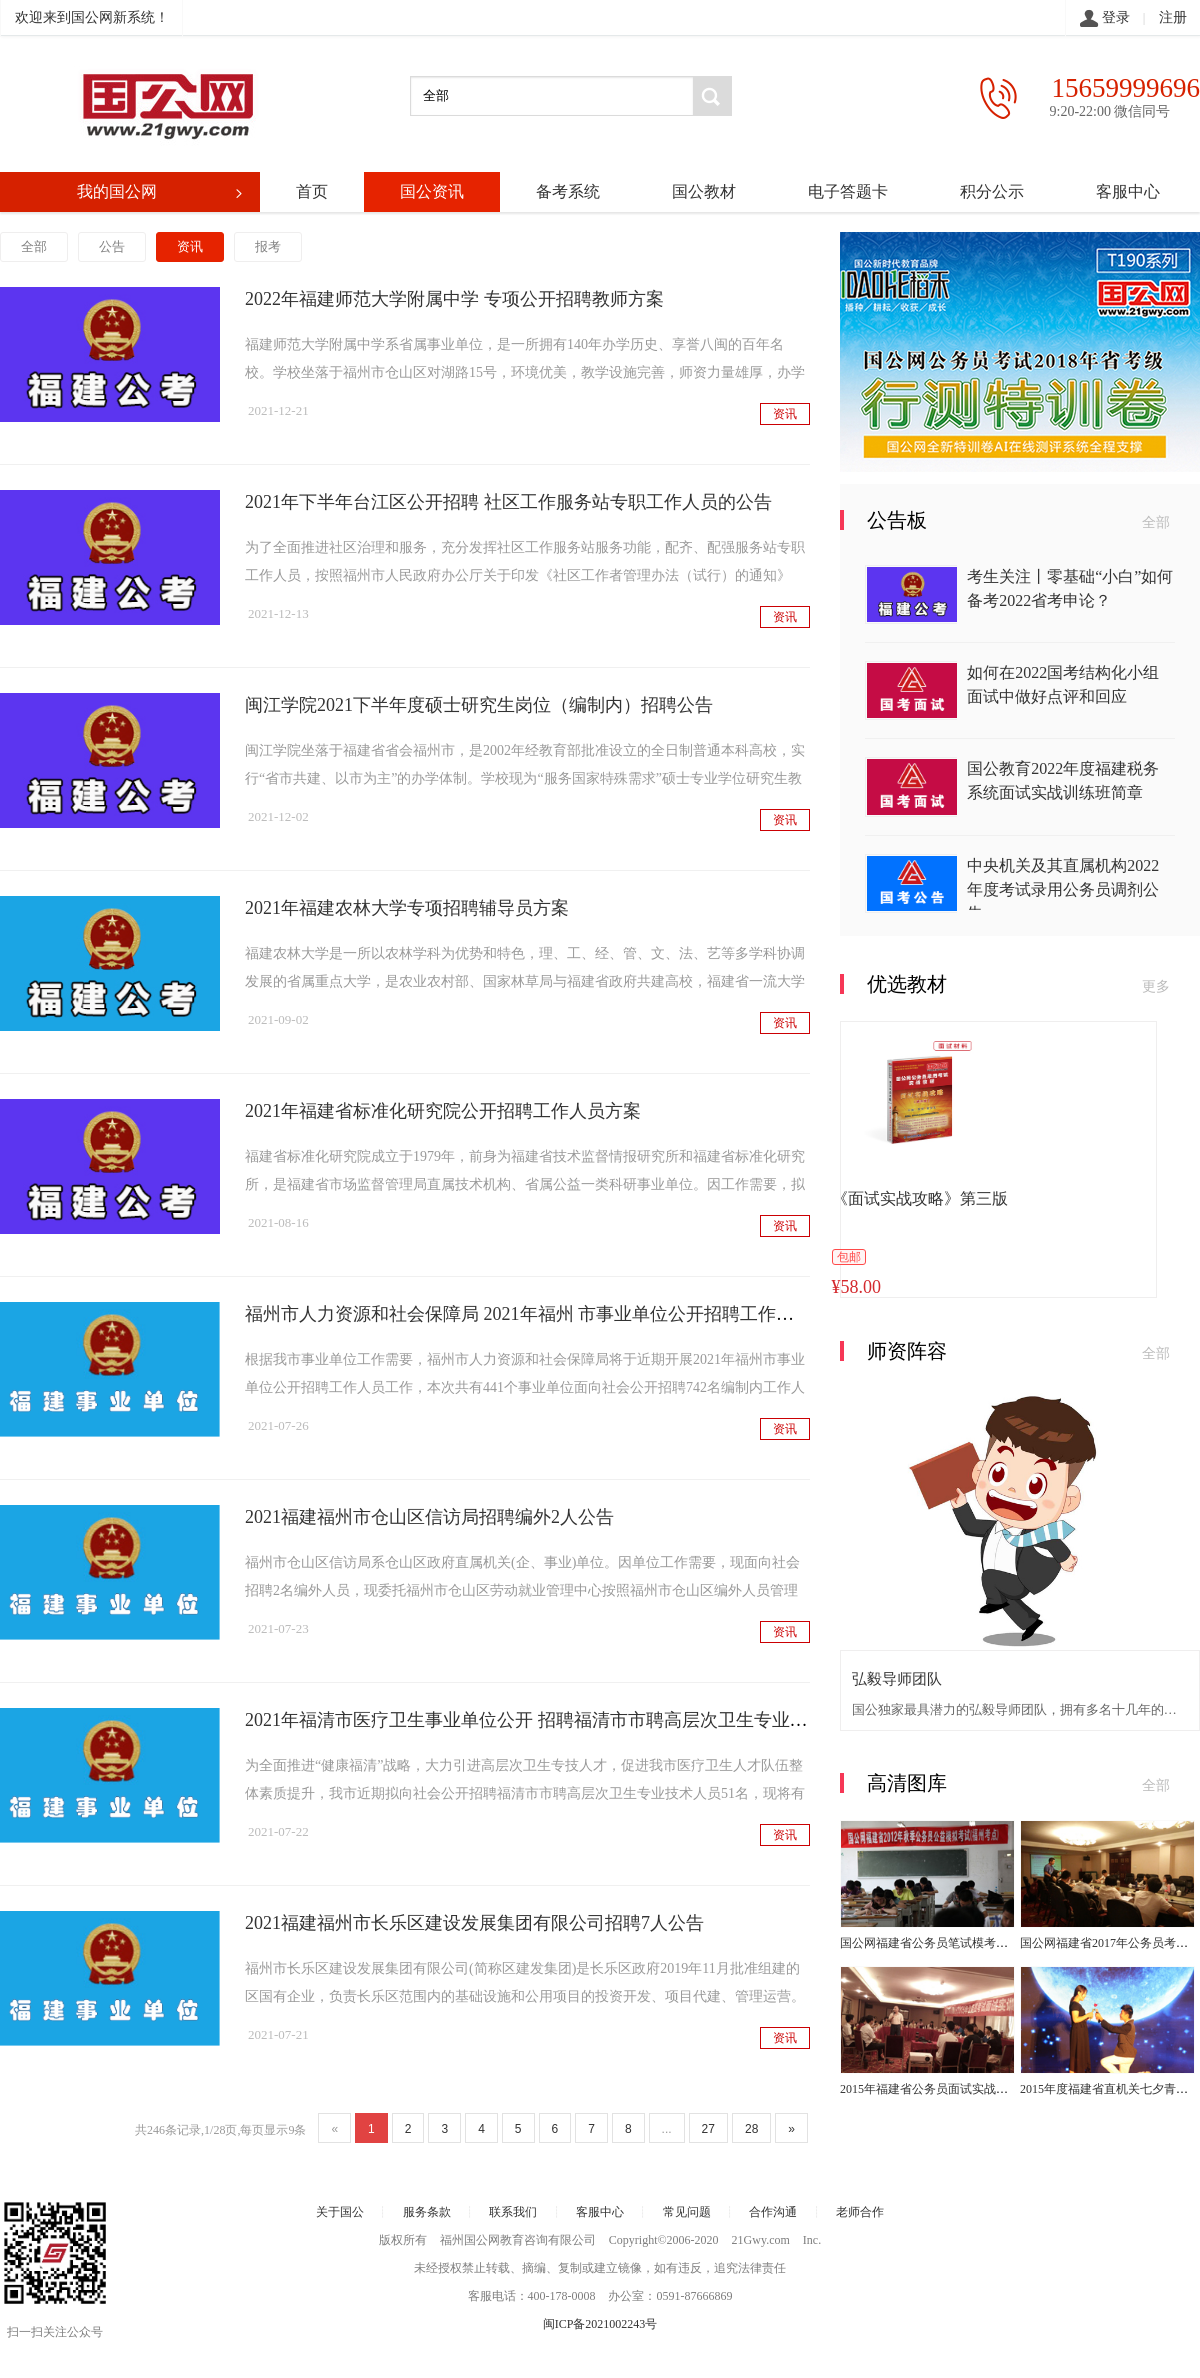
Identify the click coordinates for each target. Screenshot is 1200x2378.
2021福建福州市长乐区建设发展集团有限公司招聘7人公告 (474, 1923)
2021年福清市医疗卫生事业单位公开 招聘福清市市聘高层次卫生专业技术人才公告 (571, 1720)
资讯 (190, 246)
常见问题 (687, 2212)
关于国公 (340, 2212)
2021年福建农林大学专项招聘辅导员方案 (407, 908)
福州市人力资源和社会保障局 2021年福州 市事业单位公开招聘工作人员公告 (546, 1314)
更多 (1156, 986)
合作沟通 (773, 2212)
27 (708, 2129)
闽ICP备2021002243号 (600, 2324)
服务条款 (427, 2212)
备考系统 (568, 191)
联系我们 (513, 2212)
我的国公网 (161, 193)
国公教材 (704, 191)
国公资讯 (432, 191)
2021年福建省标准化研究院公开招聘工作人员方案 (443, 1111)
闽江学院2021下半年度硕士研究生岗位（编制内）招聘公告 (479, 705)
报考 (268, 246)
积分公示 (992, 191)
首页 (312, 191)
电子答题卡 (848, 191)
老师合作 (860, 2212)
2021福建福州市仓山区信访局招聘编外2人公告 (429, 1517)
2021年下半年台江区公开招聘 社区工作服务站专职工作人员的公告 (508, 502)
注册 (1173, 17)
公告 (112, 246)
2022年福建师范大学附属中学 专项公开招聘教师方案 (454, 299)
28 (751, 2129)
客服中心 (1128, 191)
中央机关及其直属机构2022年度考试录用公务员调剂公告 (1063, 889)
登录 (1105, 19)
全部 (34, 246)
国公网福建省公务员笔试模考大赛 (930, 1943)
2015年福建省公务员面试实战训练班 (936, 2089)
